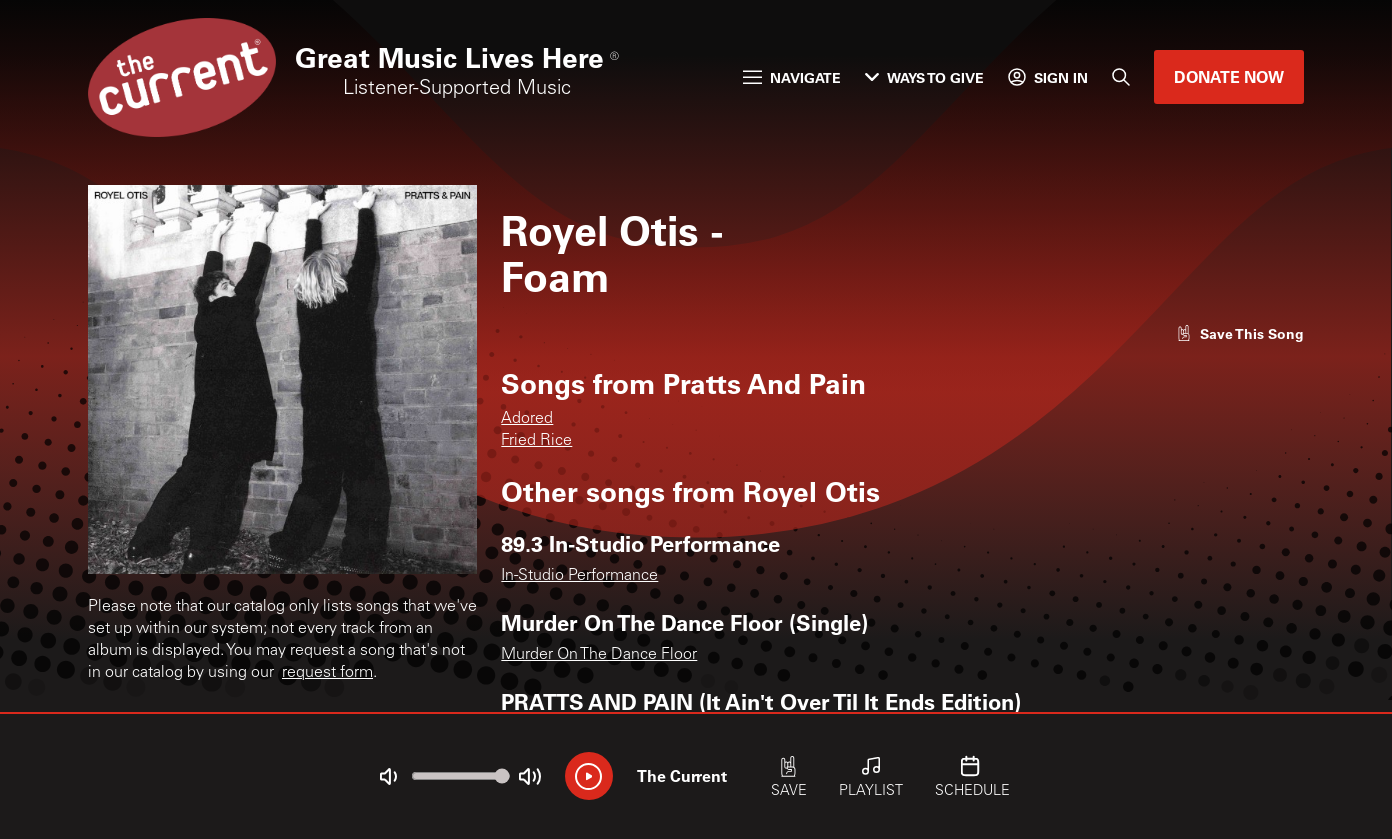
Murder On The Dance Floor (599, 655)
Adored (527, 419)
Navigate (792, 77)
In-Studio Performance (579, 576)
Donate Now (1229, 76)
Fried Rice (536, 441)
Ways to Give (924, 77)
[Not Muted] (388, 777)
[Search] (1121, 77)
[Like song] (1240, 333)
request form (327, 673)
